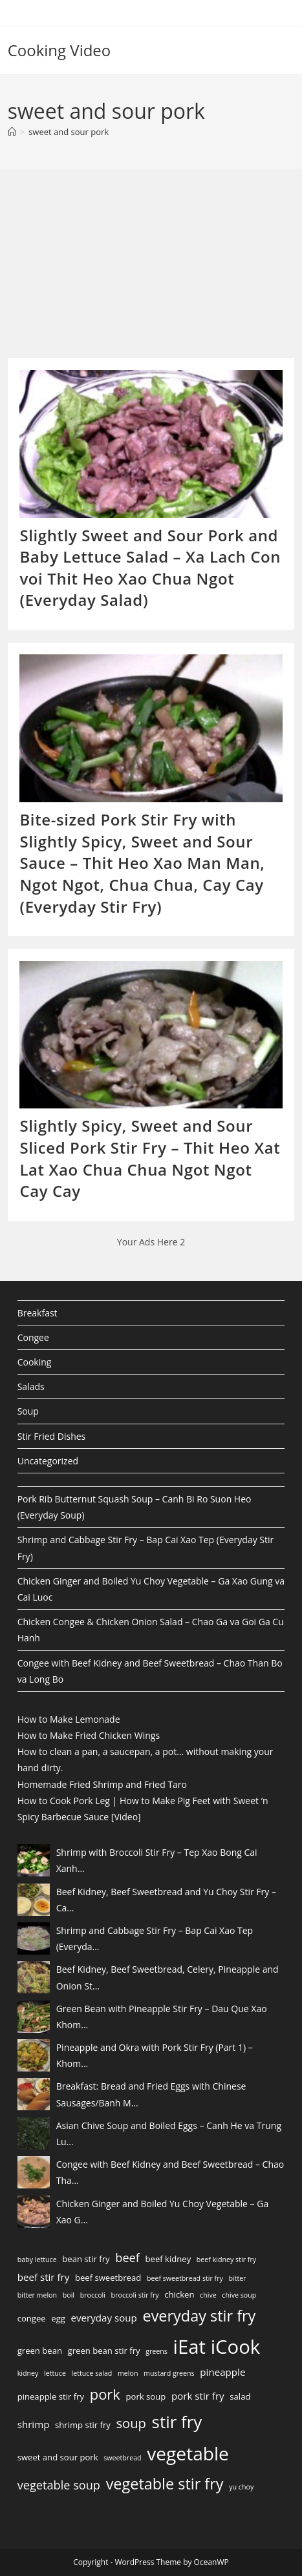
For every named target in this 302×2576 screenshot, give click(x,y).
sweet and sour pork (68, 132)
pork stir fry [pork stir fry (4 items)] (197, 2395)
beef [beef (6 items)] (127, 2257)
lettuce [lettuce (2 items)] (55, 2373)
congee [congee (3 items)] (31, 2318)
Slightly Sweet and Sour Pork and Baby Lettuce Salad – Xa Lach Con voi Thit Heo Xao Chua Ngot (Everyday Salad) (150, 568)
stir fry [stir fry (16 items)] (177, 2421)
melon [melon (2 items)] (128, 2373)
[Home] (12, 132)
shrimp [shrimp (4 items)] (33, 2424)
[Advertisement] (105, 267)
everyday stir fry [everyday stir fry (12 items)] (198, 2315)
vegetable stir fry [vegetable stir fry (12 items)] (165, 2483)
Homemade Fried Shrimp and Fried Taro (102, 1784)
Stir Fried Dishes (51, 1436)
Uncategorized (47, 1461)
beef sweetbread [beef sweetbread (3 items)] (108, 2277)
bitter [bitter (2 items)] (237, 2278)
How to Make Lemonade (68, 1719)
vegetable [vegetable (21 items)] (188, 2453)
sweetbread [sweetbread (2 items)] (122, 2457)
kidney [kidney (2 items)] (28, 2373)
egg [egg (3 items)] (58, 2318)
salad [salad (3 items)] (240, 2396)
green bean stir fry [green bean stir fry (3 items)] (104, 2350)
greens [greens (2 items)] (156, 2351)
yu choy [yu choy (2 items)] (241, 2486)
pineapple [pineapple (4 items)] (222, 2371)
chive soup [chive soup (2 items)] (239, 2295)
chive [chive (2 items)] (208, 2295)
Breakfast (37, 1313)
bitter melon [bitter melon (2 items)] (37, 2295)
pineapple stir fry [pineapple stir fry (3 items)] (50, 2396)
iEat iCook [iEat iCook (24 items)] (217, 2347)
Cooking (34, 1362)
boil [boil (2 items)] (68, 2295)
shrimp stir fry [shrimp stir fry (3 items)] (83, 2425)
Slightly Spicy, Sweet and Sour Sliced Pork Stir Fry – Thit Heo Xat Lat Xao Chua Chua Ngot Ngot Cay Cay (149, 1158)
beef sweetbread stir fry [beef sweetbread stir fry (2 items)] (185, 2278)
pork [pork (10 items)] (105, 2394)
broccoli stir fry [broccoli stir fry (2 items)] (135, 2295)
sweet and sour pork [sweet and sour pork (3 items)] (57, 2457)
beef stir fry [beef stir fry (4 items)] (43, 2276)
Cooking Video (59, 50)
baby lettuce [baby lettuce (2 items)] (37, 2259)
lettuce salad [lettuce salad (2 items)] (92, 2373)
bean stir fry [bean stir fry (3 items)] (85, 2259)
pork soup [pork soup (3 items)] (146, 2396)
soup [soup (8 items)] (131, 2423)
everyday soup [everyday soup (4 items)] (104, 2317)
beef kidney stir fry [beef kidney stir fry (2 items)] (226, 2259)
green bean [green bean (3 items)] (39, 2350)
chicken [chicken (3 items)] (179, 2294)
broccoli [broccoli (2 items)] (92, 2295)
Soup (28, 1411)
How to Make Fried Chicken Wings (88, 1735)
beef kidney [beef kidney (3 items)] (168, 2259)
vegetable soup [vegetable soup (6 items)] (58, 2485)
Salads (31, 1386)
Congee (33, 1337)
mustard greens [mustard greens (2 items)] (169, 2373)
